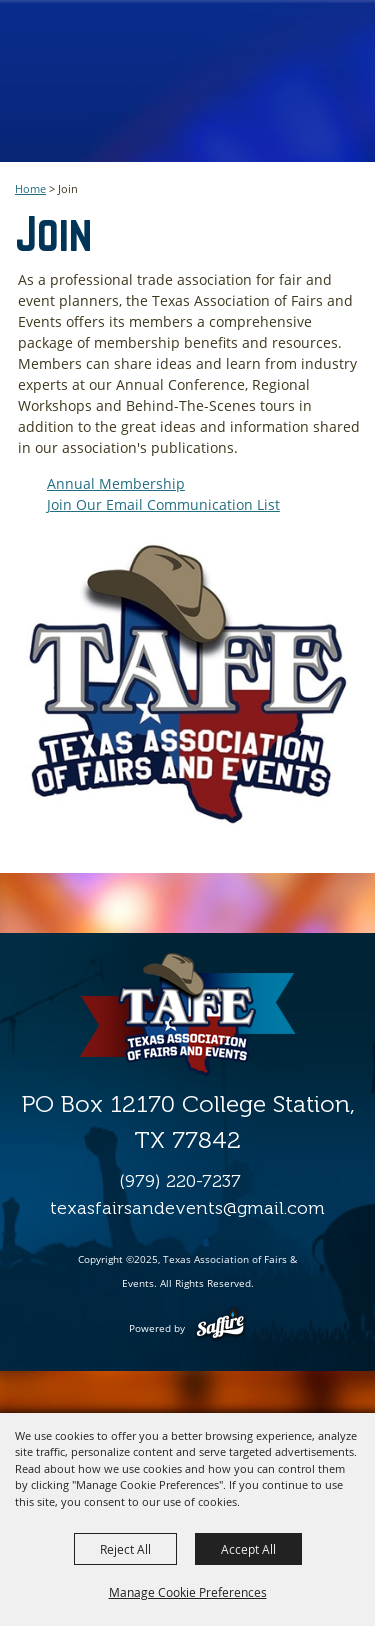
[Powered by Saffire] (220, 1328)
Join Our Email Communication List (163, 504)
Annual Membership (116, 483)
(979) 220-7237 (180, 1181)
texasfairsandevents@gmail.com (187, 1208)
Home (30, 188)
